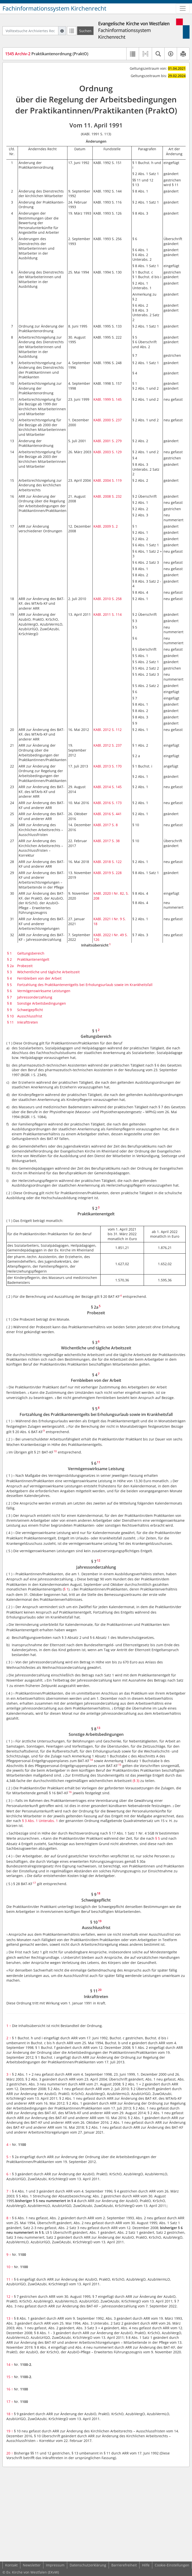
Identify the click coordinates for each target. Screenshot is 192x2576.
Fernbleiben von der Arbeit (39, 978)
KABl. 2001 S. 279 (107, 440)
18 (9, 2414)
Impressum (55, 2565)
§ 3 (9, 972)
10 (9, 2266)
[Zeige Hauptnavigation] (183, 8)
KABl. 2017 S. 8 (105, 824)
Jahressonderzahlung (34, 997)
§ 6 (9, 990)
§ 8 (9, 1003)
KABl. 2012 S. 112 (107, 729)
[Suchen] (85, 30)
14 (9, 2364)
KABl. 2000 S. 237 (107, 420)
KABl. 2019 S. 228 (107, 872)
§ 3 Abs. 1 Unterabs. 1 (40, 1820)
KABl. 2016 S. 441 (107, 813)
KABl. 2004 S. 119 (107, 480)
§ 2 (9, 959)
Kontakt (11, 2565)
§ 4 (9, 978)
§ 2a (10, 965)
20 (9, 2453)
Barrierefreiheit (124, 2565)
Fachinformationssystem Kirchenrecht (54, 8)
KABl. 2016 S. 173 (107, 802)
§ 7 (9, 997)
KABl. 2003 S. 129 (107, 452)
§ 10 (10, 1016)
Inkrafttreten (27, 1022)
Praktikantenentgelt (33, 959)
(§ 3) (136, 1780)
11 (9, 2279)
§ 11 (10, 1022)
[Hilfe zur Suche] (62, 30)
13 (9, 2318)
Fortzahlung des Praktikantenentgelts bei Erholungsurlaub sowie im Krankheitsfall (85, 984)
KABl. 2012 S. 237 (107, 745)
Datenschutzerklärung (88, 2565)
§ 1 (9, 953)
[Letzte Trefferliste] (71, 30)
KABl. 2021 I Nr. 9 (107, 919)
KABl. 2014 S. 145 (107, 786)
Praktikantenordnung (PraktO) (46, 53)
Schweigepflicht (30, 1009)
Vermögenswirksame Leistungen (43, 990)
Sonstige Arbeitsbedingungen (41, 1003)
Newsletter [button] (32, 2565)
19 (9, 2431)
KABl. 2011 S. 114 (107, 614)
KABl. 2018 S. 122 (107, 861)
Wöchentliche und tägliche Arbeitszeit (48, 972)
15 (9, 2376)
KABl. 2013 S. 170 (107, 766)
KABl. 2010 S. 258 (107, 598)
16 (9, 2389)
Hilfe (146, 2565)
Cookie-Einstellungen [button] (172, 2565)
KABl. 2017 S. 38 (106, 840)
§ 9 (9, 1009)
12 (9, 2296)
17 (9, 2401)
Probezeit (25, 965)
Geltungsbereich (30, 953)
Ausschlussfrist (29, 1016)
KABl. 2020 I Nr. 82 (108, 893)
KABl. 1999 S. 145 (107, 399)
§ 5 (9, 984)
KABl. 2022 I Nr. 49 (108, 934)
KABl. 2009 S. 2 (105, 526)
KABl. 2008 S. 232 (107, 496)
